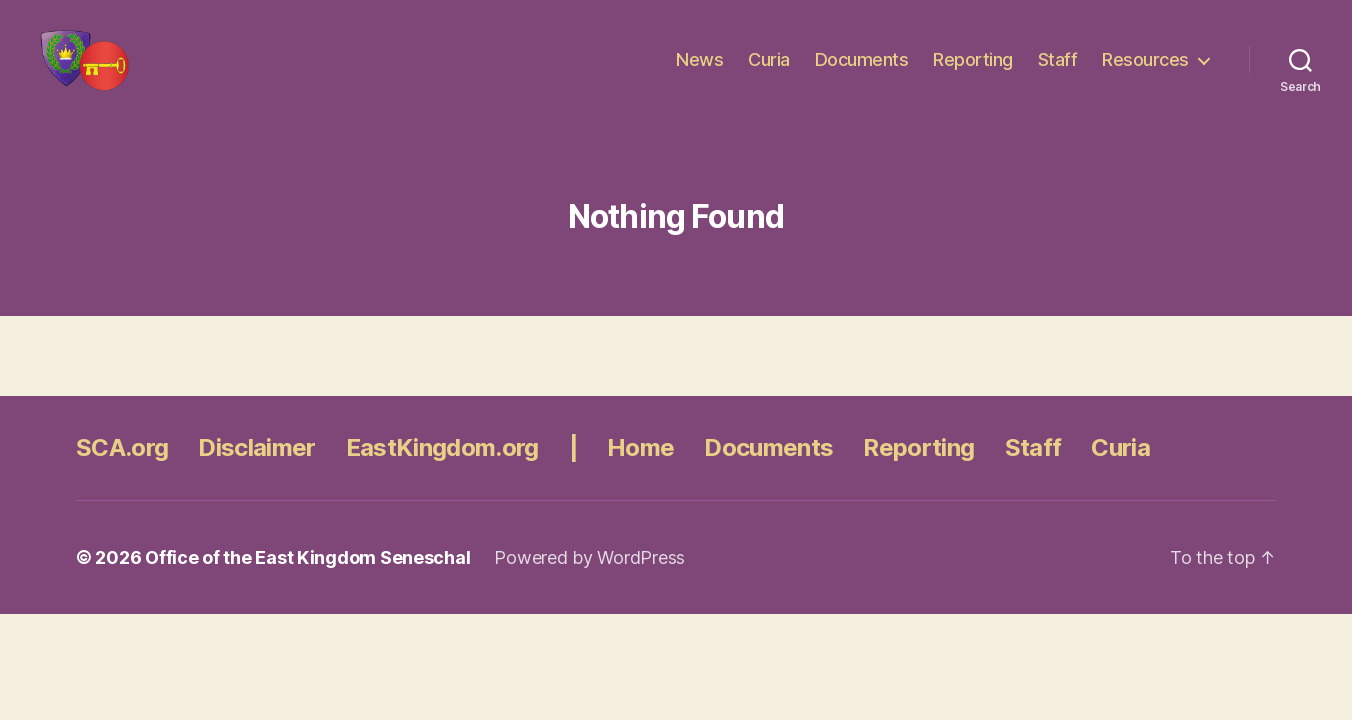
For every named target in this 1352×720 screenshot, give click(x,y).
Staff (1058, 72)
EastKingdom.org (442, 473)
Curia (769, 72)
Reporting (973, 72)
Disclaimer (256, 473)
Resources (1145, 72)
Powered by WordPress (589, 583)
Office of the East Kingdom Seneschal (307, 583)
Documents (862, 72)
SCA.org (122, 473)
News (699, 72)
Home (640, 473)
